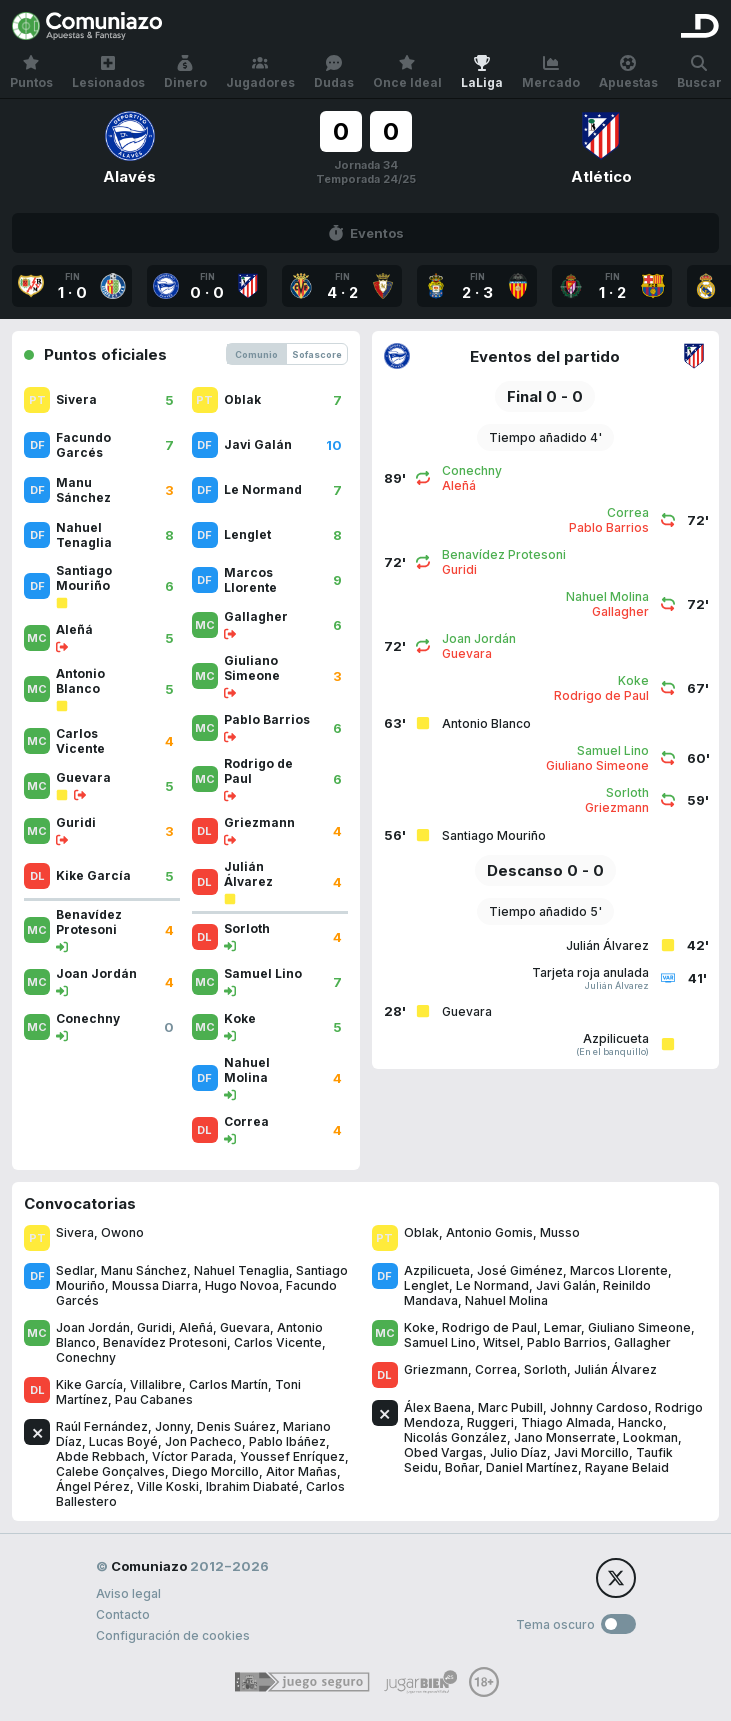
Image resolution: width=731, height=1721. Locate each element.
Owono (122, 1232)
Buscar (699, 72)
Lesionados (108, 72)
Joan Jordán (93, 1327)
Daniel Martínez (532, 1467)
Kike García (89, 1384)
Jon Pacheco (203, 1441)
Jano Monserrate (565, 1437)
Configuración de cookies (173, 1635)
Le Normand (492, 1285)
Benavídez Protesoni (165, 1342)
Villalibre (156, 1384)
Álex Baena (437, 1407)
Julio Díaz (518, 1452)
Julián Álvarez (615, 1369)
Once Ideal (407, 72)
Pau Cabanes (154, 1399)
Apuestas (628, 72)
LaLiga (482, 72)
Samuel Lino (440, 1342)
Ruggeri (490, 1422)
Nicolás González (455, 1437)
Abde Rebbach (100, 1456)
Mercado (551, 72)
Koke (419, 1327)
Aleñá (196, 1327)
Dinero (185, 72)
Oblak (421, 1232)
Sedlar (75, 1270)
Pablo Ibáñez (287, 1441)
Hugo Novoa (242, 1285)
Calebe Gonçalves (110, 1471)
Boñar (462, 1467)
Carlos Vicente (278, 1342)
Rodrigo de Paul (489, 1327)
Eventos (366, 233)
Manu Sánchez (144, 1270)
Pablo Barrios (567, 1342)
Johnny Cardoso (599, 1407)
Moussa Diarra (155, 1285)
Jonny (172, 1426)
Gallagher (642, 1342)
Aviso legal (128, 1593)
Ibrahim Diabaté (252, 1486)
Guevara (245, 1327)
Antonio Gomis (489, 1232)
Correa (496, 1369)
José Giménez (520, 1270)
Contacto (123, 1614)
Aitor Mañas (301, 1471)
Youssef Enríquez (292, 1456)
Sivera (75, 1232)
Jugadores (260, 72)
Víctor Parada (192, 1456)
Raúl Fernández (102, 1426)
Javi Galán (566, 1285)
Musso (560, 1232)
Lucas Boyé (123, 1441)
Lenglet (426, 1285)
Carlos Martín (228, 1384)
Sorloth (545, 1369)
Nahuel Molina (506, 1300)
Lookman (650, 1437)
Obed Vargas (443, 1452)
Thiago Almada (566, 1422)
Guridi (154, 1327)
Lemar (562, 1327)
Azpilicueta (437, 1270)
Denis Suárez (236, 1426)
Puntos (31, 72)
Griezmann (436, 1369)
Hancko (640, 1422)
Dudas (334, 72)
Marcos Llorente (619, 1270)
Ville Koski (168, 1486)
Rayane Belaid (627, 1467)
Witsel (501, 1342)
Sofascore (317, 354)
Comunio (256, 354)
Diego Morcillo (215, 1471)
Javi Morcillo (591, 1452)
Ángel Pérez (93, 1486)
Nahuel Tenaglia (241, 1270)
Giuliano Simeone (639, 1327)
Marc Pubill (510, 1407)
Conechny (86, 1357)
